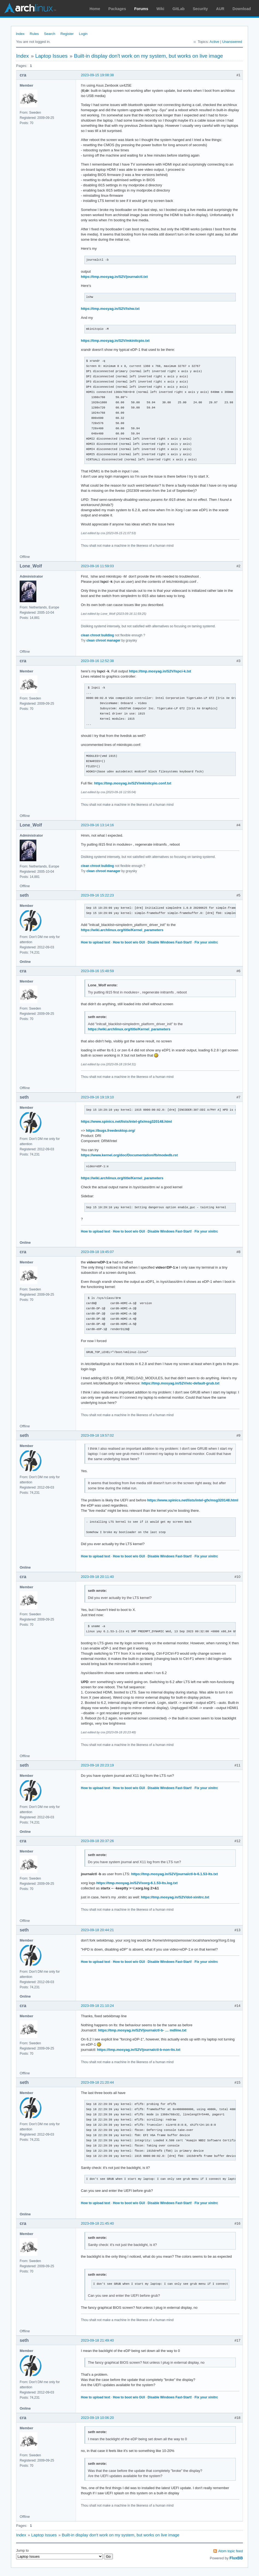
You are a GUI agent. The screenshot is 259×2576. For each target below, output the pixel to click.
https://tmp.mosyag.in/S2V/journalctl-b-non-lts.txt (138, 2050)
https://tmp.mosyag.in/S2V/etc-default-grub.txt (180, 1383)
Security (200, 9)
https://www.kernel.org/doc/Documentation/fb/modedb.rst (129, 1155)
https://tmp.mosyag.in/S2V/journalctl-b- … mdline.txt (142, 2030)
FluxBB (236, 2558)
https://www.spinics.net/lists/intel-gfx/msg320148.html (126, 1121)
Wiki (160, 9)
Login (83, 34)
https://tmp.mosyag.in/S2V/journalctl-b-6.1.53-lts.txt (174, 1874)
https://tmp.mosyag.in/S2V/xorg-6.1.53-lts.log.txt (137, 1883)
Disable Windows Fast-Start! (170, 942)
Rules (34, 34)
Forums (141, 9)
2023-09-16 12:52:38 (97, 661)
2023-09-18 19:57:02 (97, 1435)
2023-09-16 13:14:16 (97, 825)
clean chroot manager (103, 640)
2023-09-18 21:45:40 (97, 2223)
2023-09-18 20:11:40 (97, 1577)
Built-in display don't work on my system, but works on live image (148, 56)
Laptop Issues (51, 56)
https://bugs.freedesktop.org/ (110, 1130)
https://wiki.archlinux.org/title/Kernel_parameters (122, 930)
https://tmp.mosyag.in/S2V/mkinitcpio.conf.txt (132, 783)
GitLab (178, 9)
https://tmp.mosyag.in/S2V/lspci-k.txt (160, 671)
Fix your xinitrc (206, 942)
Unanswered (232, 42)
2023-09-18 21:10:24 (97, 2006)
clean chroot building (97, 635)
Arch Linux (30, 8)
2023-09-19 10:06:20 (97, 2418)
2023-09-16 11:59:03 (97, 566)
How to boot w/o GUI (129, 942)
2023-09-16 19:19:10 (97, 1097)
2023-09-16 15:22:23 (97, 895)
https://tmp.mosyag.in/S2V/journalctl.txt (114, 277)
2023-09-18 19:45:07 (97, 1252)
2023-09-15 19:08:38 (97, 75)
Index (20, 34)
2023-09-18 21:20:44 (97, 2082)
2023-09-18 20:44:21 (97, 1930)
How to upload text (95, 942)
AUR (220, 9)
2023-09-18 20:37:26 (97, 1841)
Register (66, 34)
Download (241, 9)
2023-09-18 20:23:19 (97, 1765)
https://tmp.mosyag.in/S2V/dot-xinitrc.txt (175, 1897)
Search (49, 34)
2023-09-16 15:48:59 (97, 971)
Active (214, 42)
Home (95, 9)
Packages (117, 9)
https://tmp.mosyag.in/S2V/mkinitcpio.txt (115, 341)
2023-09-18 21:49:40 (97, 2340)
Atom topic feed (230, 2551)
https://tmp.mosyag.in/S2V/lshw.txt (110, 309)
